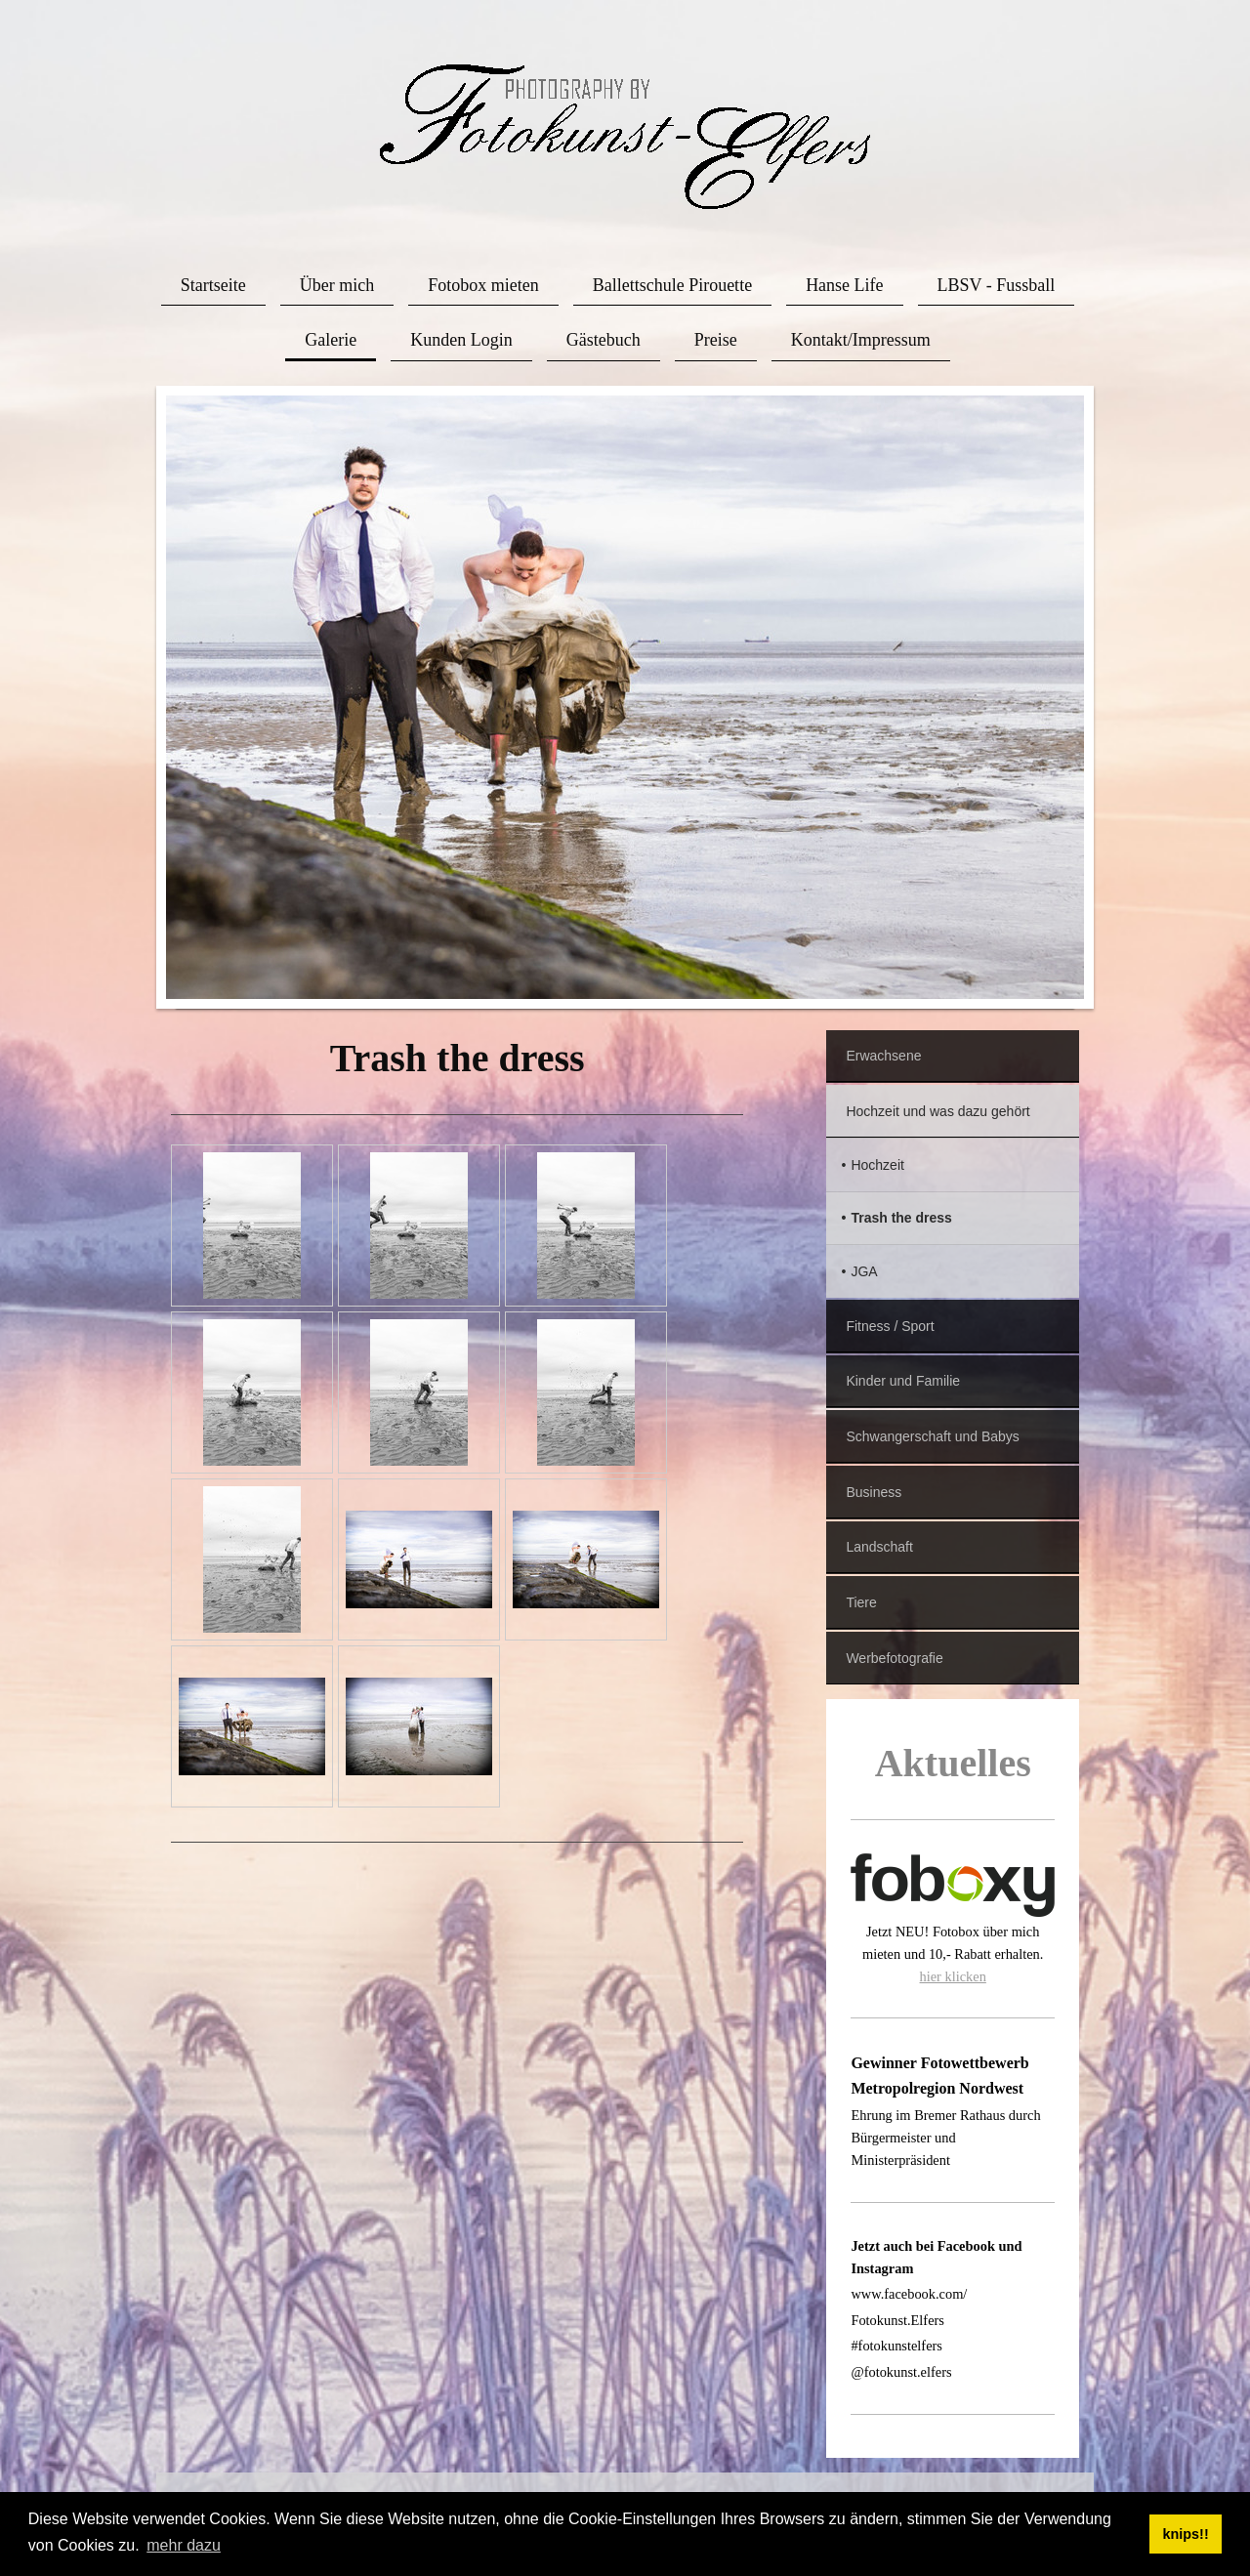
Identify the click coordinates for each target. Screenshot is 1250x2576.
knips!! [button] (1186, 2534)
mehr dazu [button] (183, 2545)
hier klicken (953, 1976)
